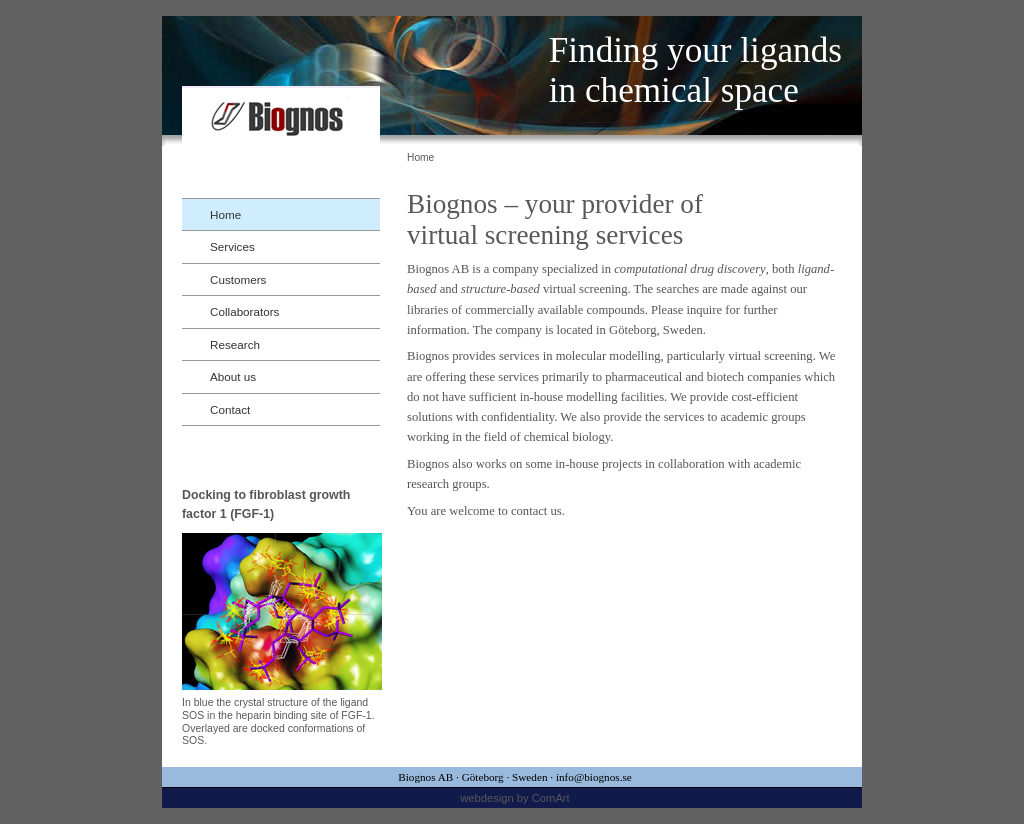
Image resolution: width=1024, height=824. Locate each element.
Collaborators (244, 311)
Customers (238, 279)
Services (232, 246)
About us (233, 376)
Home (225, 214)
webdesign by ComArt (514, 798)
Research (235, 344)
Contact (230, 409)
